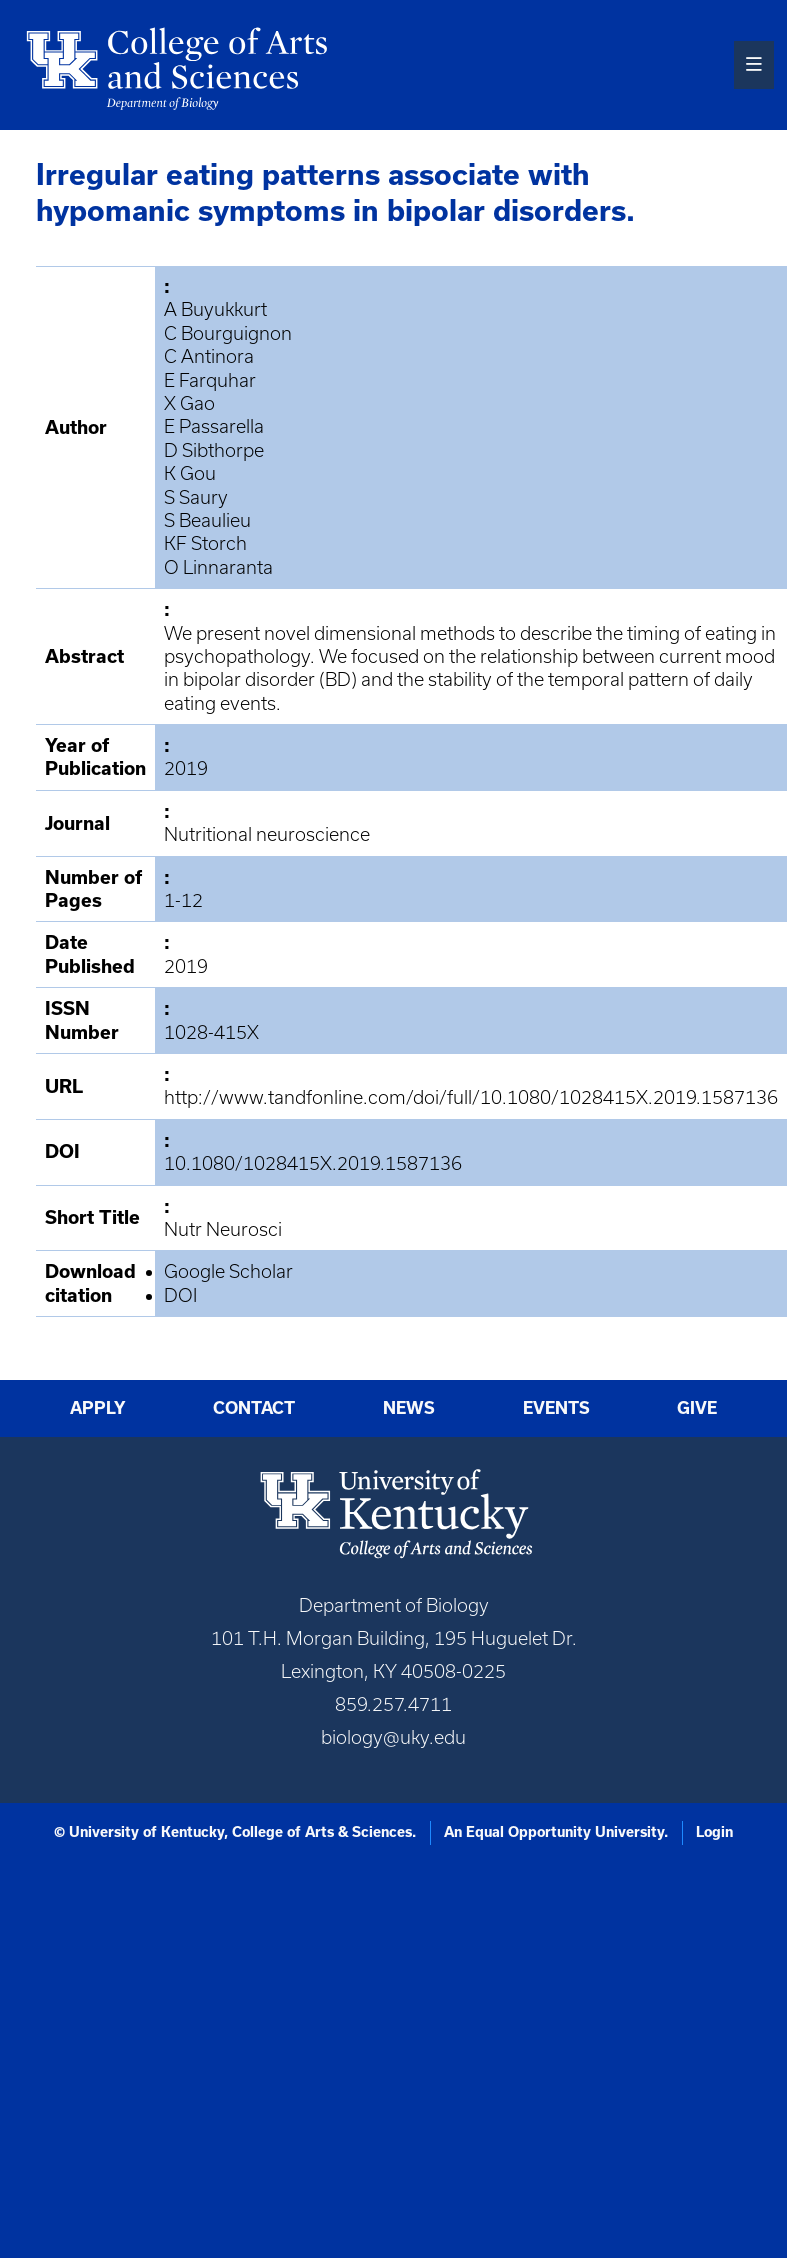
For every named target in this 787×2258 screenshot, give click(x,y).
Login (714, 1832)
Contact (254, 1408)
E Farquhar (210, 380)
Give (697, 1408)
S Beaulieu (207, 520)
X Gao (189, 403)
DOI (180, 1295)
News (409, 1408)
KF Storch (205, 543)
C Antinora (209, 356)
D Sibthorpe (214, 450)
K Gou (190, 473)
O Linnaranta (218, 567)
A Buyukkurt (215, 309)
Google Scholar (228, 1271)
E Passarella (214, 426)
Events (556, 1408)
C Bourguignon (228, 333)
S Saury (196, 497)
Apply (98, 1408)
